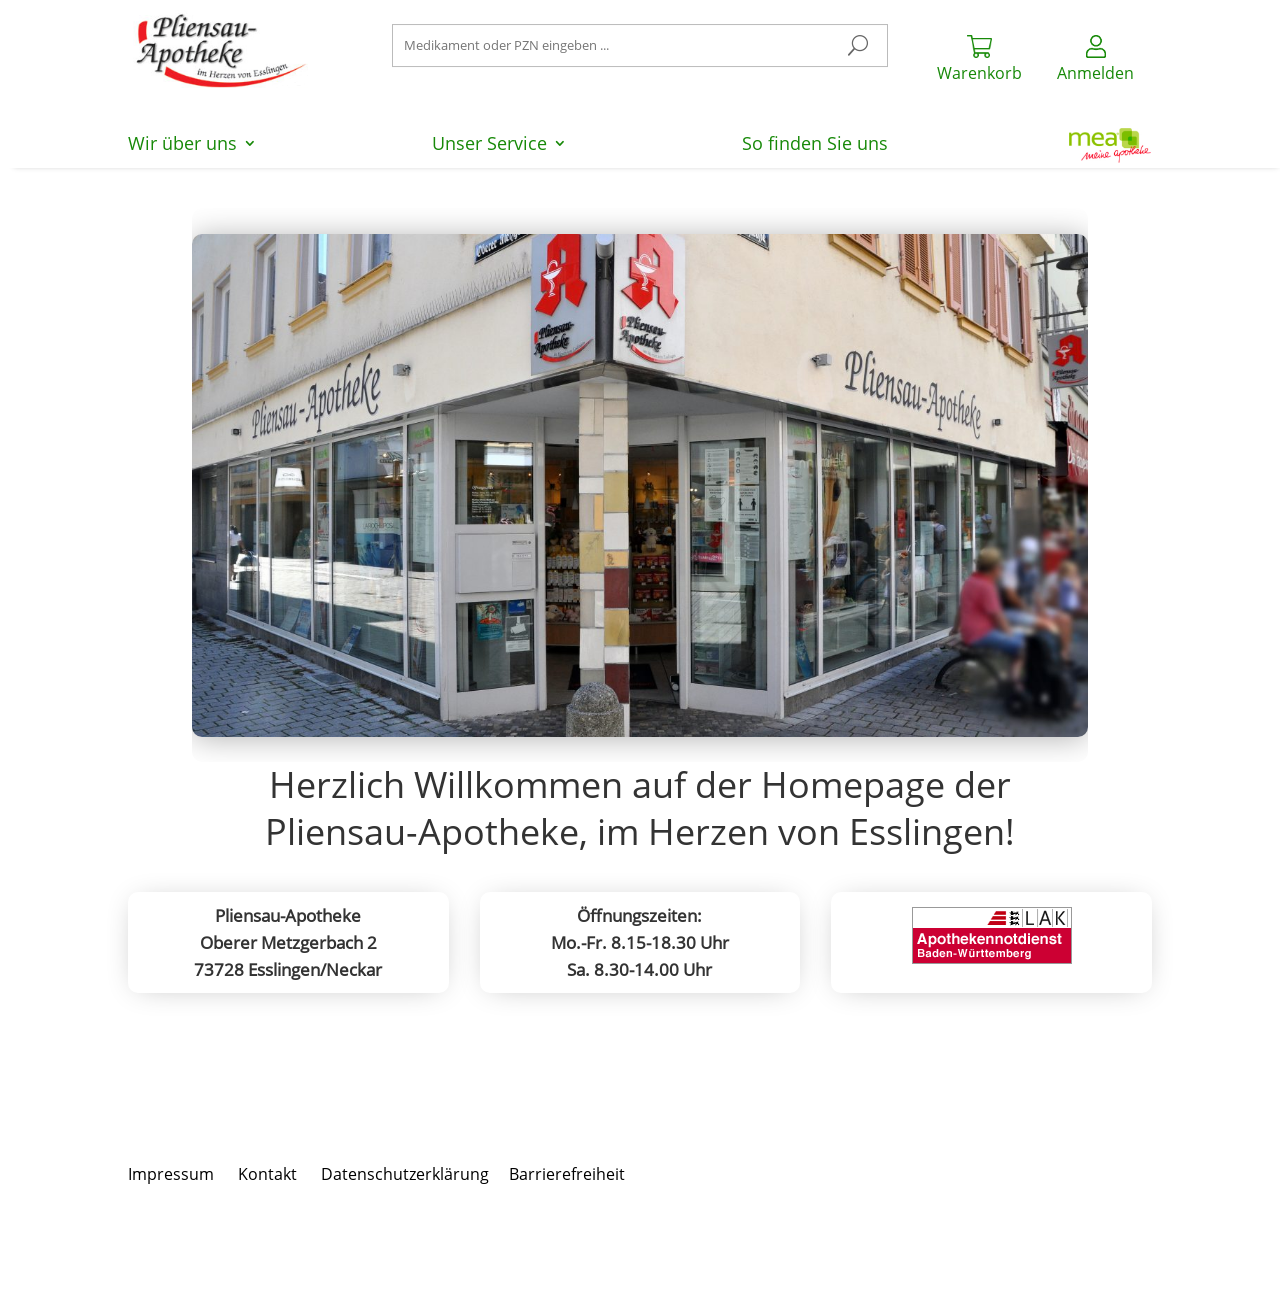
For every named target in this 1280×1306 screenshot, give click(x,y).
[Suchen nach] (640, 45)
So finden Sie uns (815, 145)
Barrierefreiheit (567, 1174)
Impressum (171, 1174)
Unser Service (489, 145)
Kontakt (267, 1174)
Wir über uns (182, 145)
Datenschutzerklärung (405, 1174)
